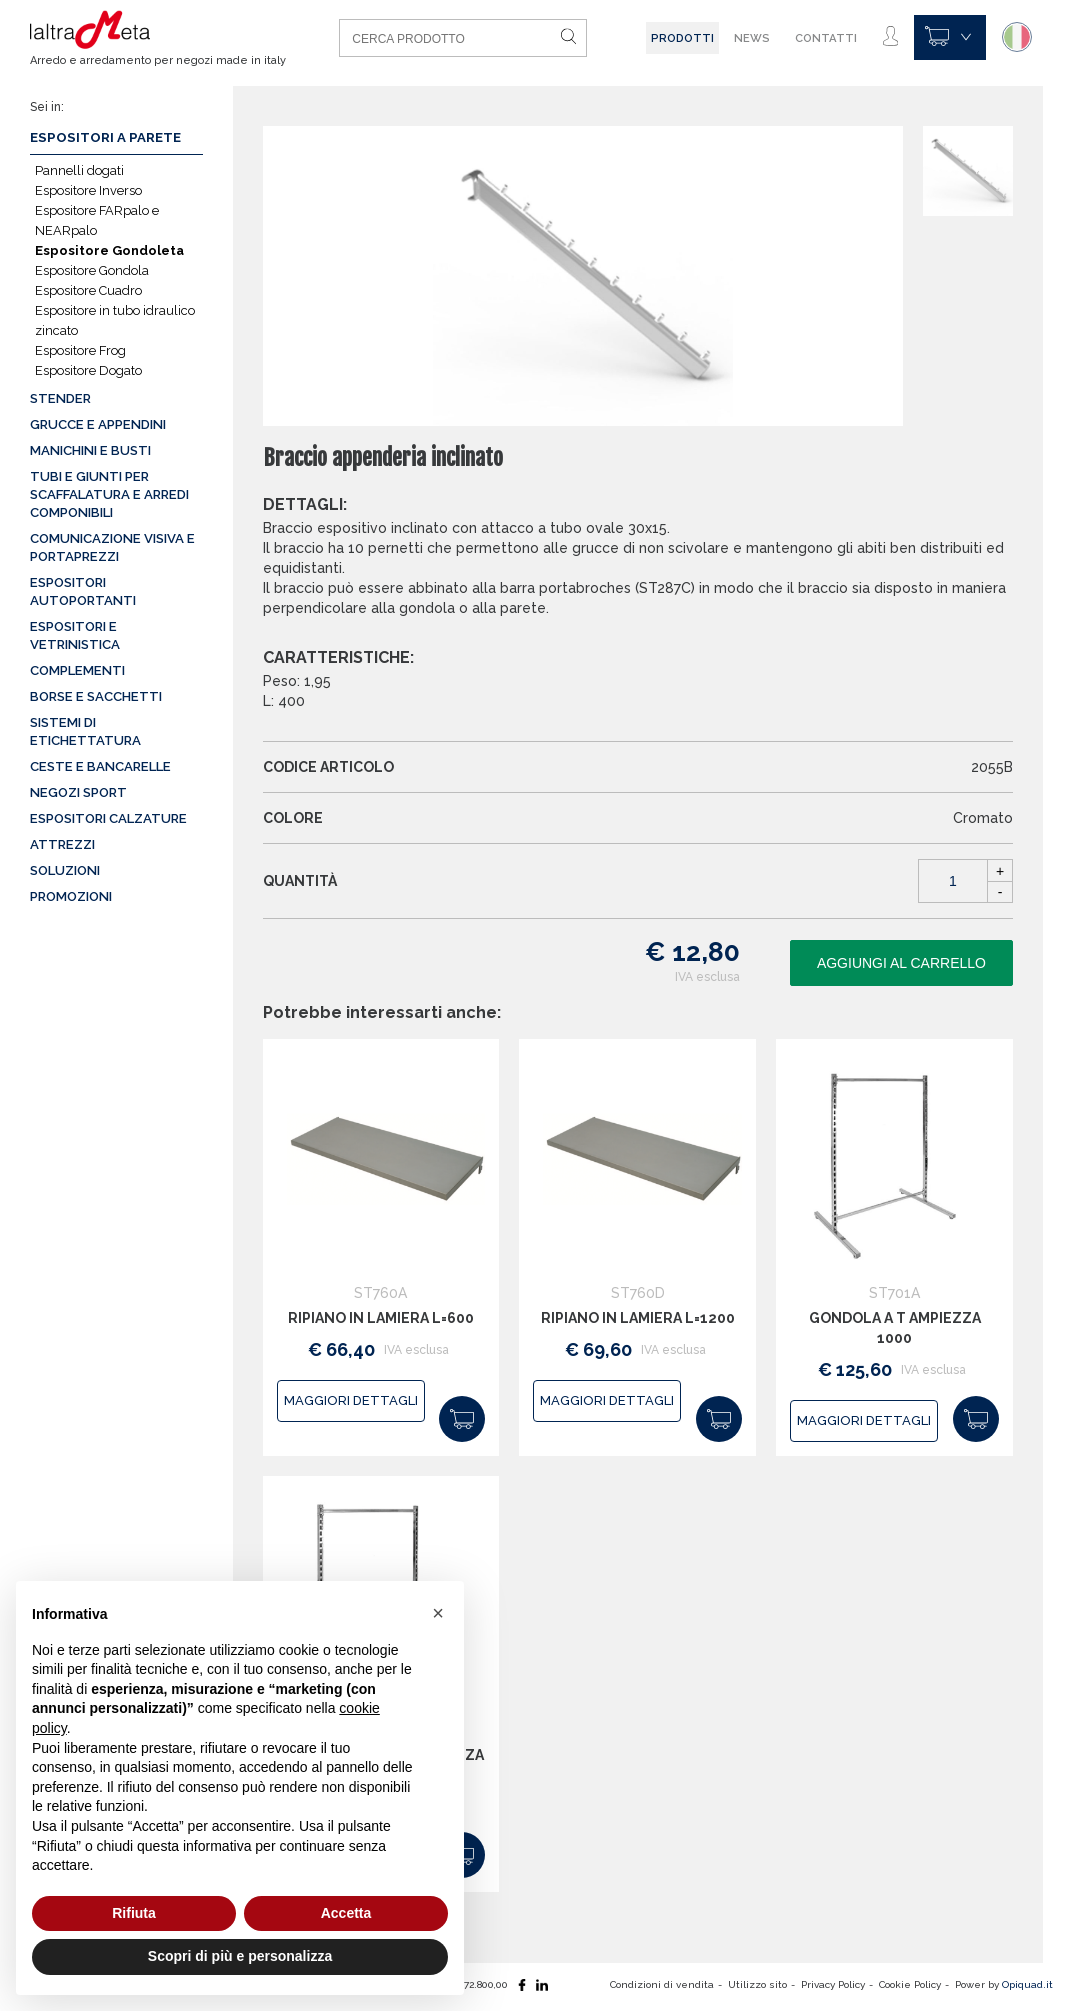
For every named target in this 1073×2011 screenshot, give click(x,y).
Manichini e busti (90, 450)
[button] (438, 1613)
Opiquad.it (1027, 1984)
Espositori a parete (105, 137)
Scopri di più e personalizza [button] (240, 1956)
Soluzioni (65, 870)
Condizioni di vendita (662, 1984)
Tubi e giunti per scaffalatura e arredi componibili (109, 494)
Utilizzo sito (757, 1984)
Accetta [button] (346, 1913)
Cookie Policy (910, 1984)
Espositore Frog (80, 350)
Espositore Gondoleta (109, 250)
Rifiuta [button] (134, 1913)
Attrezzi (62, 844)
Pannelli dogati (79, 170)
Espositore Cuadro (88, 290)
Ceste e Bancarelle (100, 766)
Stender (60, 398)
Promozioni (71, 896)
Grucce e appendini (98, 424)
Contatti (826, 38)
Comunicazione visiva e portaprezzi (112, 547)
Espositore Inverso (88, 190)
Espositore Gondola (92, 270)
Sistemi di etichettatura (85, 731)
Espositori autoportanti (83, 591)
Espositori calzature (108, 818)
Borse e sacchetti (96, 696)
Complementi (77, 670)
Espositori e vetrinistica (75, 635)
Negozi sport (78, 792)
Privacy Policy (833, 1984)
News (752, 38)
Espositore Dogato (88, 370)
